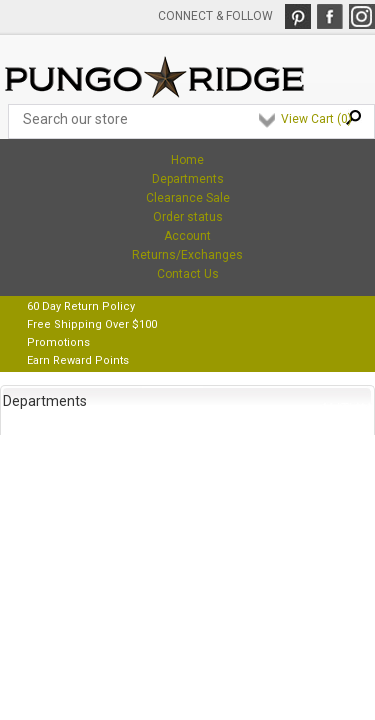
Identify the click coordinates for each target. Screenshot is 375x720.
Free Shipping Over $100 (92, 324)
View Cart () (316, 119)
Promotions (58, 342)
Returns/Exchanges (187, 255)
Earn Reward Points (78, 360)
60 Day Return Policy (81, 306)
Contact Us (188, 274)
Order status (188, 217)
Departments (188, 179)
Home (187, 160)
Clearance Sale (188, 198)
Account (187, 236)
